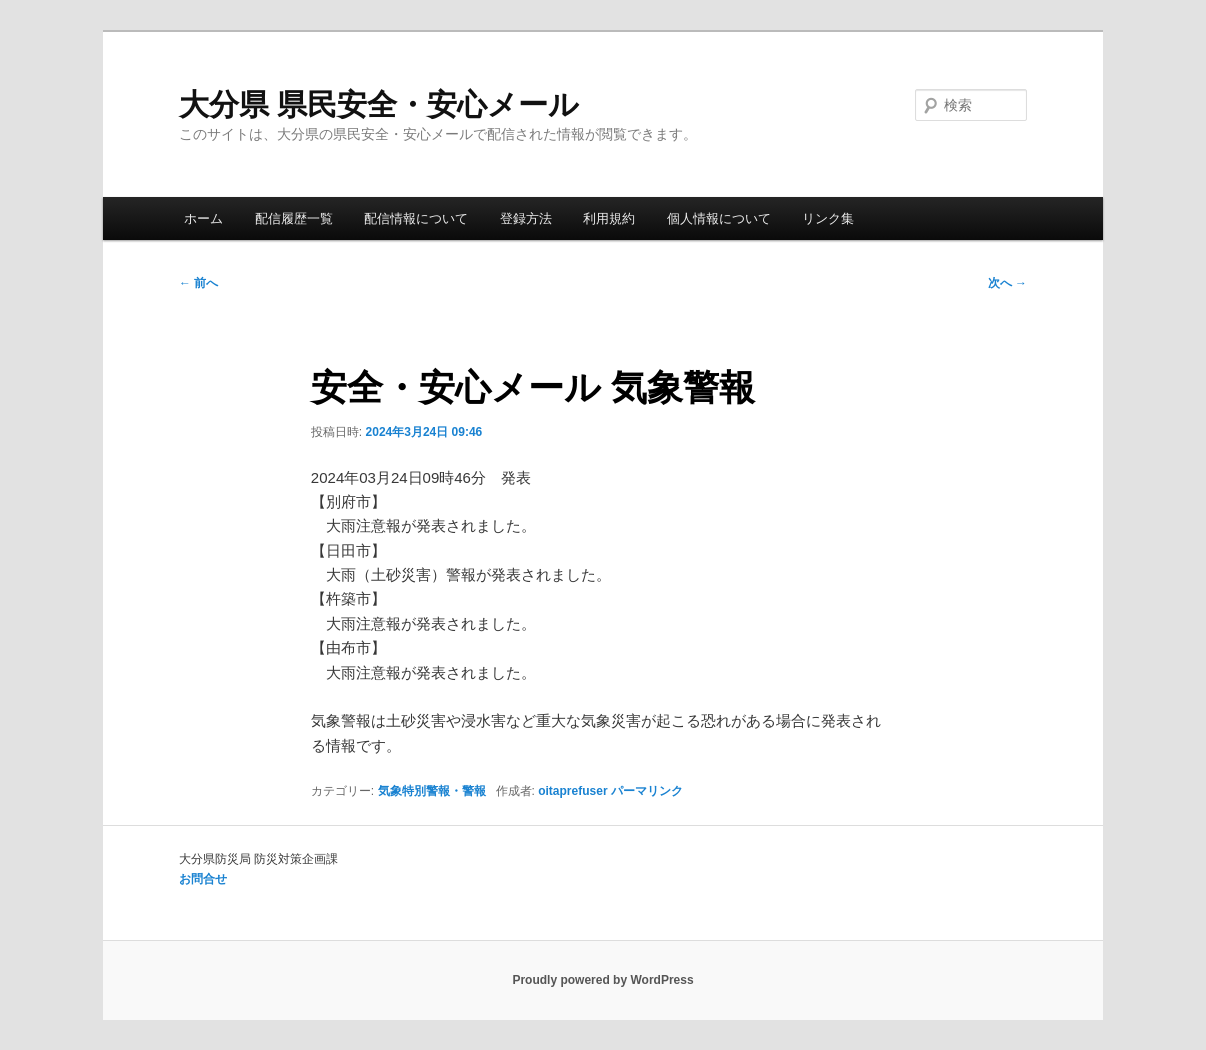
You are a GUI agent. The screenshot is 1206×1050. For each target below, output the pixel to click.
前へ (198, 283)
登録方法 (526, 218)
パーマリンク (647, 791)
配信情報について (416, 218)
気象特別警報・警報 (432, 791)
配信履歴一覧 (294, 218)
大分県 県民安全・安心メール (379, 104)
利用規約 (609, 218)
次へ (1007, 283)
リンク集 (828, 218)
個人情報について (719, 218)
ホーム (203, 218)
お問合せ (203, 879)
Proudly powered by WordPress (602, 980)
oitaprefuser (572, 791)
